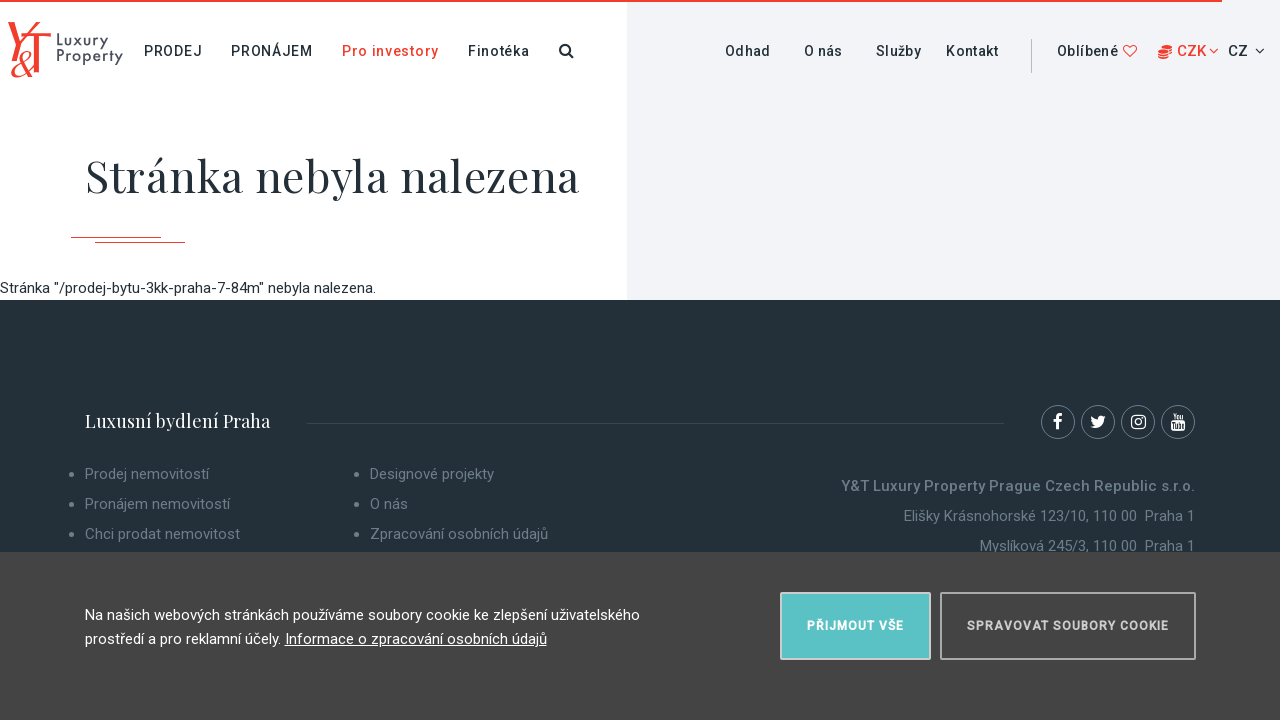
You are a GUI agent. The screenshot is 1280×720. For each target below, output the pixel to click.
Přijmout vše (855, 626)
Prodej (173, 51)
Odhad (748, 51)
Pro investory (390, 51)
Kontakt (972, 51)
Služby (898, 51)
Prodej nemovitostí (147, 474)
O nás (823, 51)
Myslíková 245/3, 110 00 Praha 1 (1087, 546)
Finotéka (499, 51)
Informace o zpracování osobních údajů (416, 639)
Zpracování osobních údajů (459, 534)
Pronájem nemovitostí (157, 504)
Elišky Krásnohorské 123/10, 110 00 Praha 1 (1049, 516)
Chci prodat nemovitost (162, 534)
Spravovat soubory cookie (1068, 626)
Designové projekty (432, 474)
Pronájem (272, 51)
